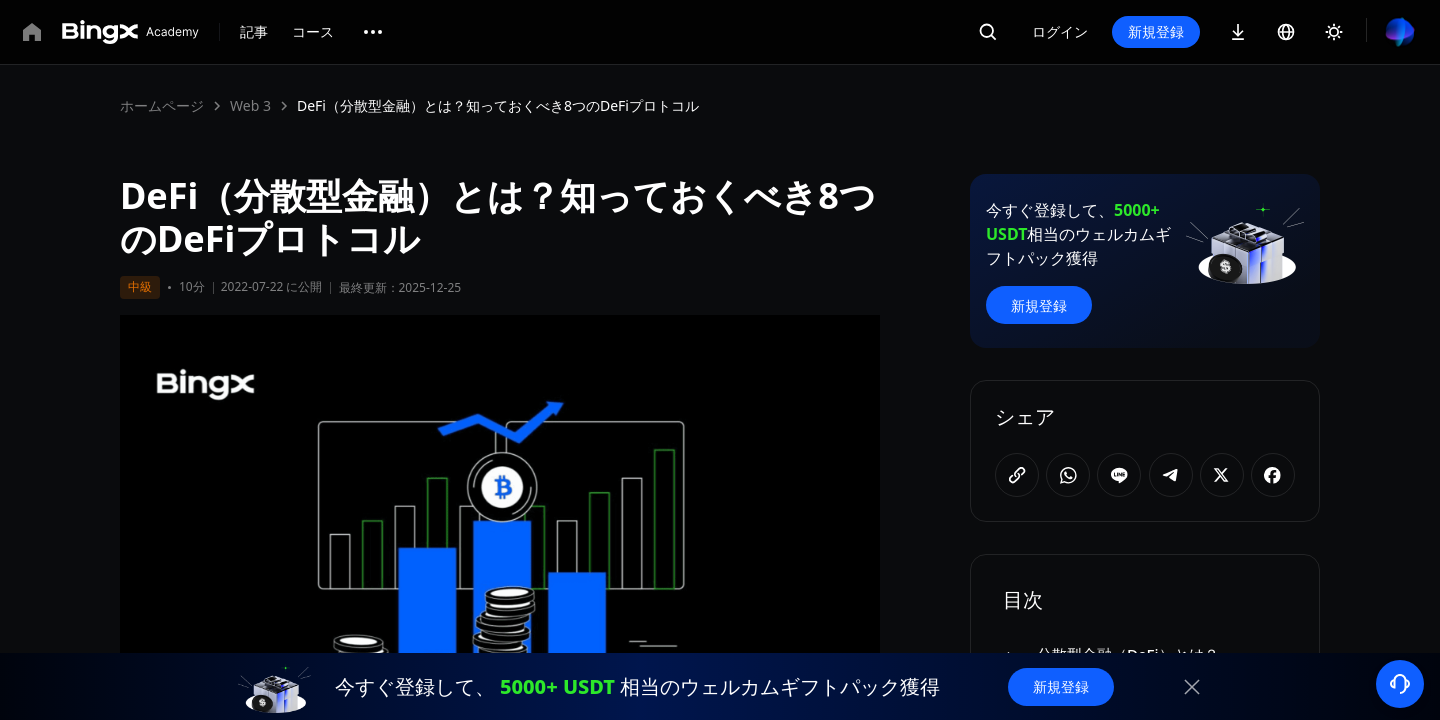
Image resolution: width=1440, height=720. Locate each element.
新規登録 (1156, 31)
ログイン (1060, 31)
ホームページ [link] (162, 105)
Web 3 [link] (250, 105)
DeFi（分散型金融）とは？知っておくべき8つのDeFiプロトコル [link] (498, 105)
